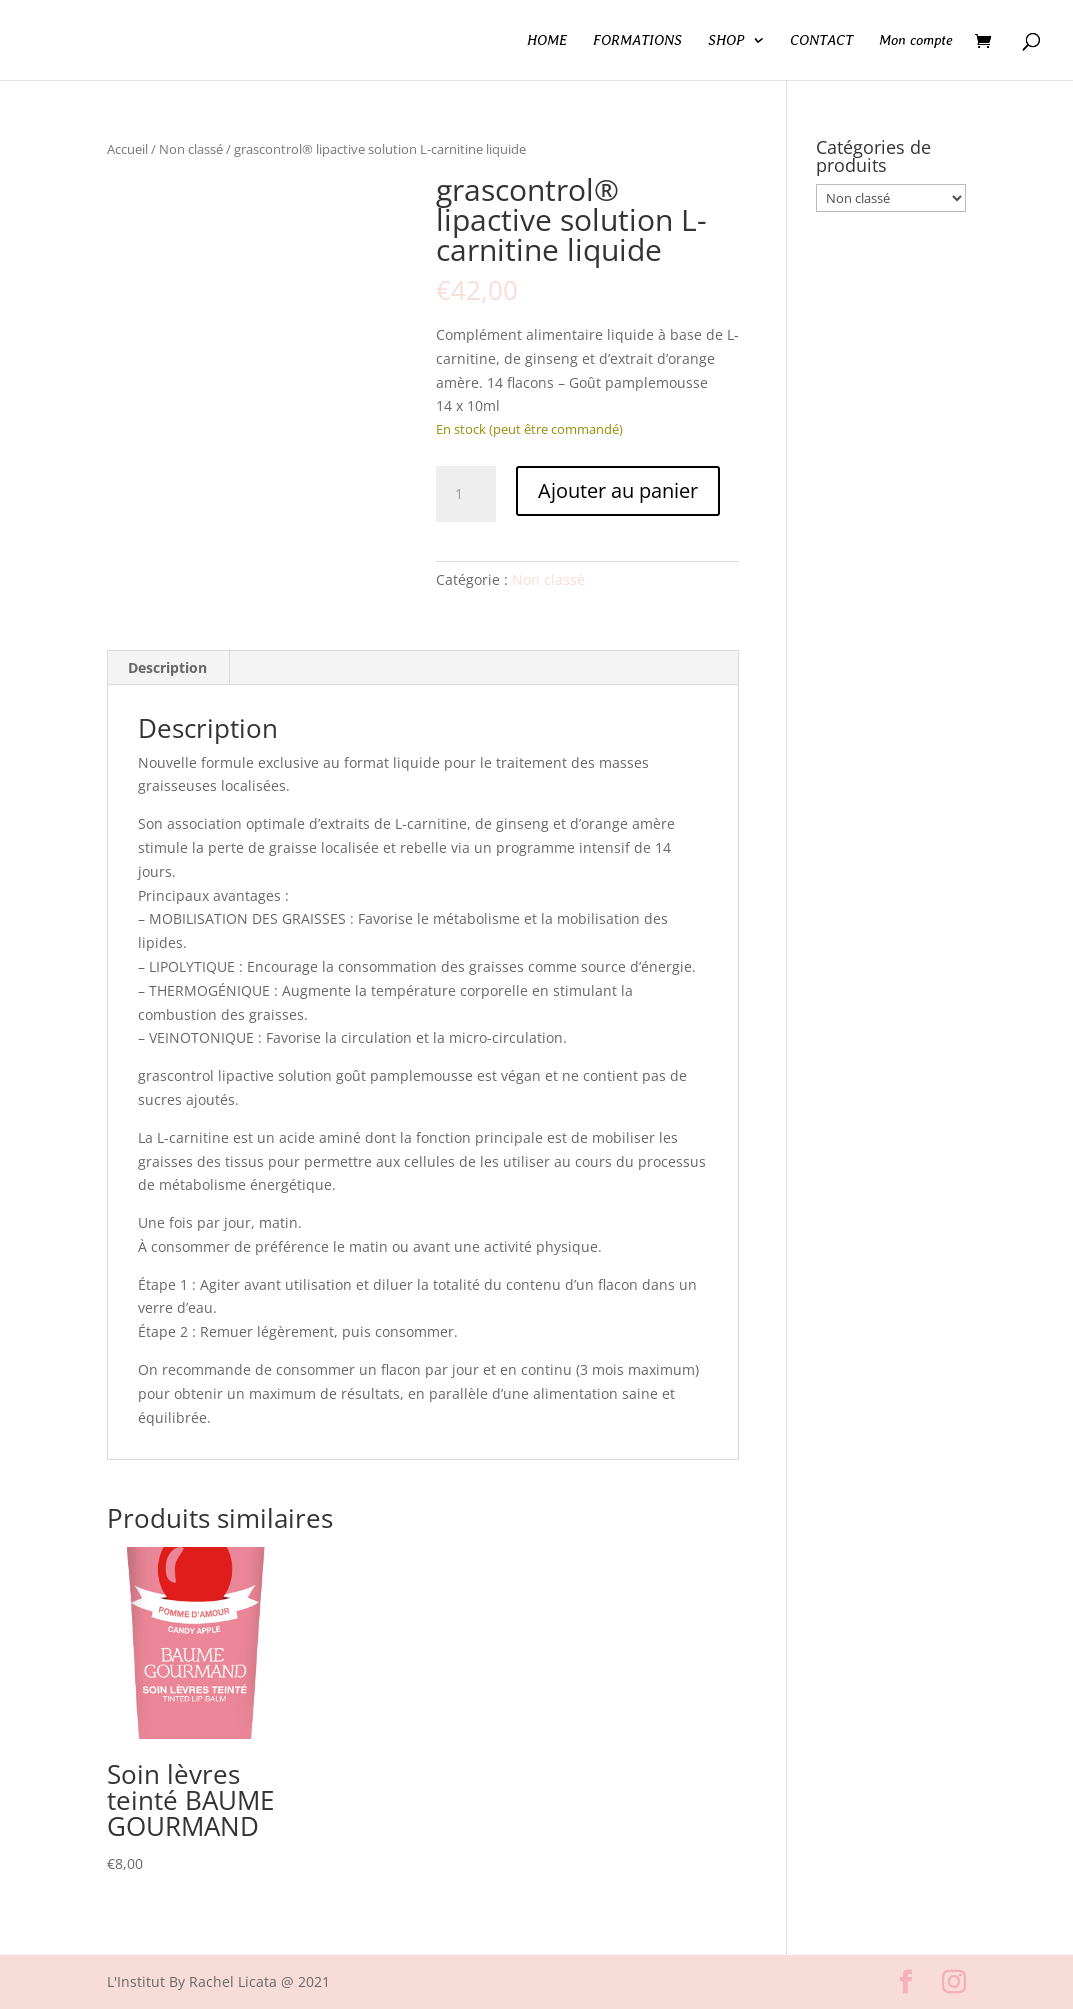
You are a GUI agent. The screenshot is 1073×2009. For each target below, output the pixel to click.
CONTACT (821, 40)
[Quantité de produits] (466, 494)
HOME (547, 40)
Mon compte (916, 40)
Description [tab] (167, 667)
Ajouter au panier (618, 490)
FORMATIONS (637, 40)
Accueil (127, 149)
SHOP (726, 40)
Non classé (191, 149)
